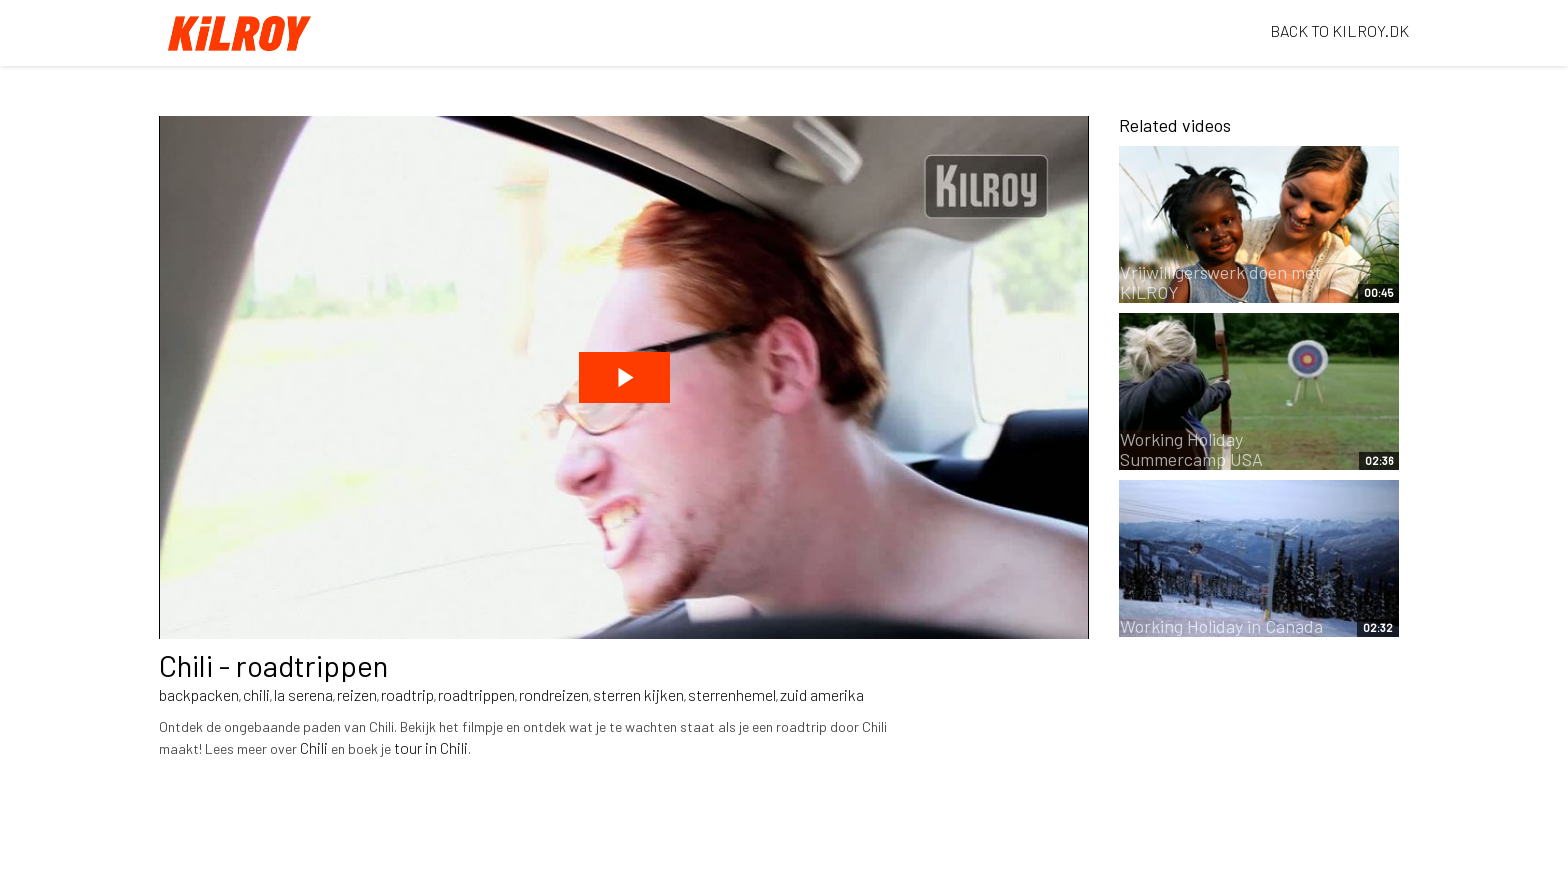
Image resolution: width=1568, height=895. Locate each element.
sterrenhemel (732, 694)
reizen (357, 694)
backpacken (199, 694)
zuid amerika (822, 694)
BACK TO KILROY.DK (1339, 30)
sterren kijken (638, 694)
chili (256, 694)
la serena (303, 694)
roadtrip (407, 694)
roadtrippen (476, 694)
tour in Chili (431, 747)
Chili (314, 747)
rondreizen (554, 694)
